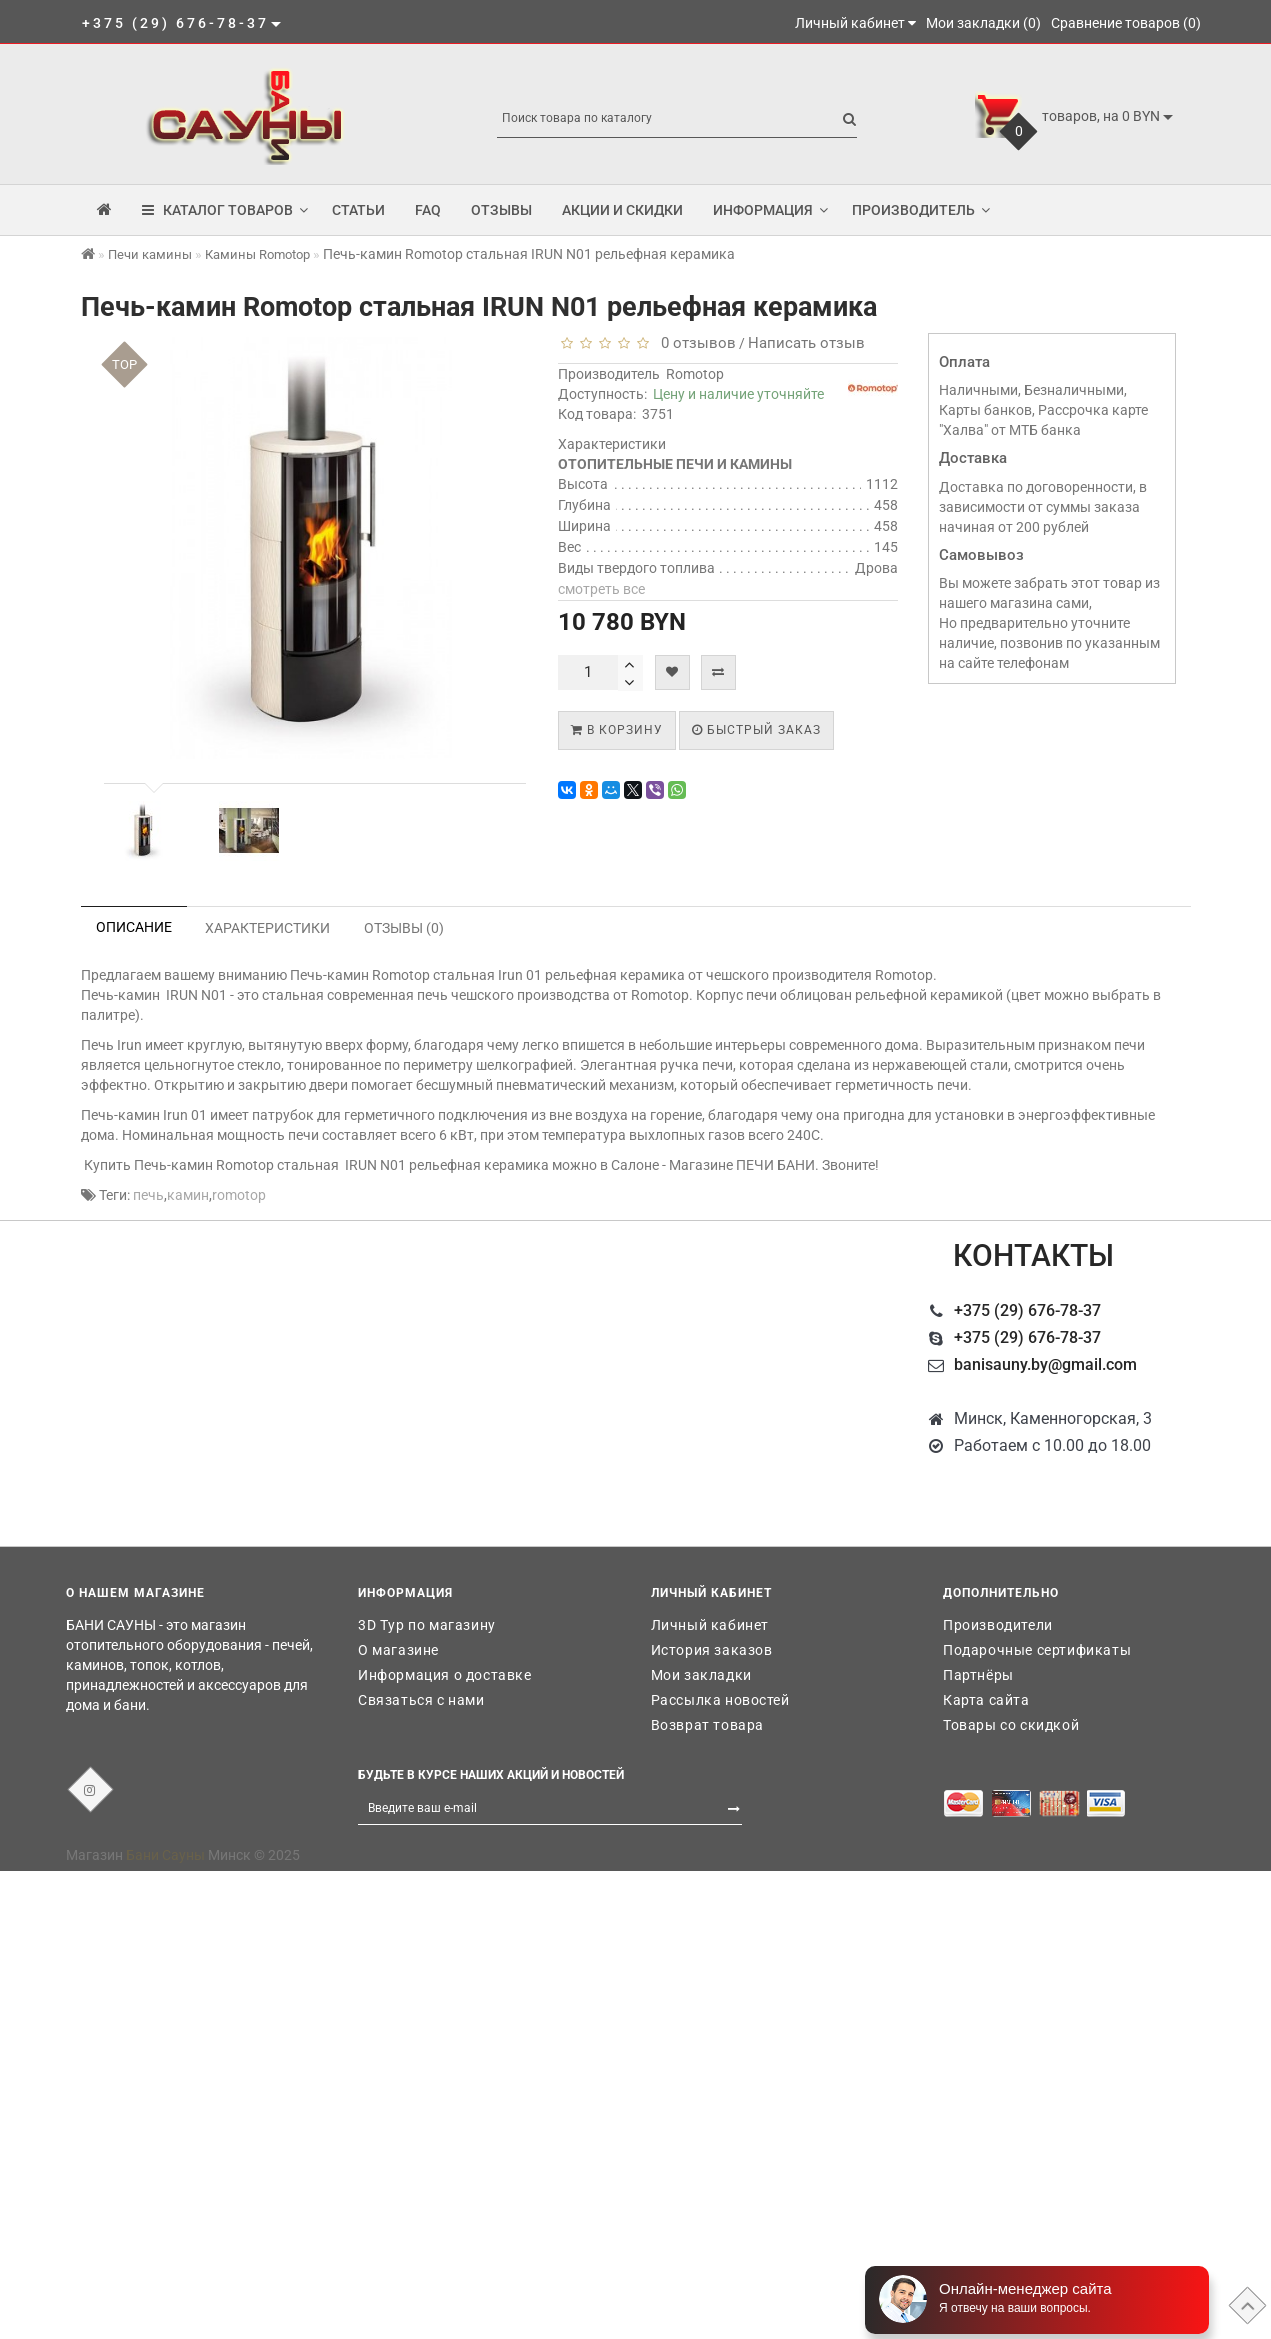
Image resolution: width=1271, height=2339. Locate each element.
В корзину (617, 730)
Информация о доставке (445, 1675)
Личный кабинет (710, 1625)
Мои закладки (701, 1675)
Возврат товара (707, 1725)
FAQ (428, 210)
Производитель (921, 210)
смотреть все (601, 589)
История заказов (712, 1650)
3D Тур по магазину (427, 1625)
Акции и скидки (622, 210)
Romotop (695, 374)
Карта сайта (986, 1700)
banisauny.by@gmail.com (1045, 1364)
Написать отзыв (806, 343)
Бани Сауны (165, 1855)
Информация (770, 210)
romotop (239, 1195)
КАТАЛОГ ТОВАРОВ (225, 210)
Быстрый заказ (756, 730)
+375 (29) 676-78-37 (1027, 1310)
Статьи (358, 210)
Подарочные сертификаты (1037, 1650)
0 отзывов (694, 343)
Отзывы (501, 210)
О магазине (398, 1650)
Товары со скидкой (1011, 1725)
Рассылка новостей (720, 1700)
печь (148, 1195)
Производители (998, 1625)
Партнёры (978, 1675)
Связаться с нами (421, 1700)
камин (188, 1195)
